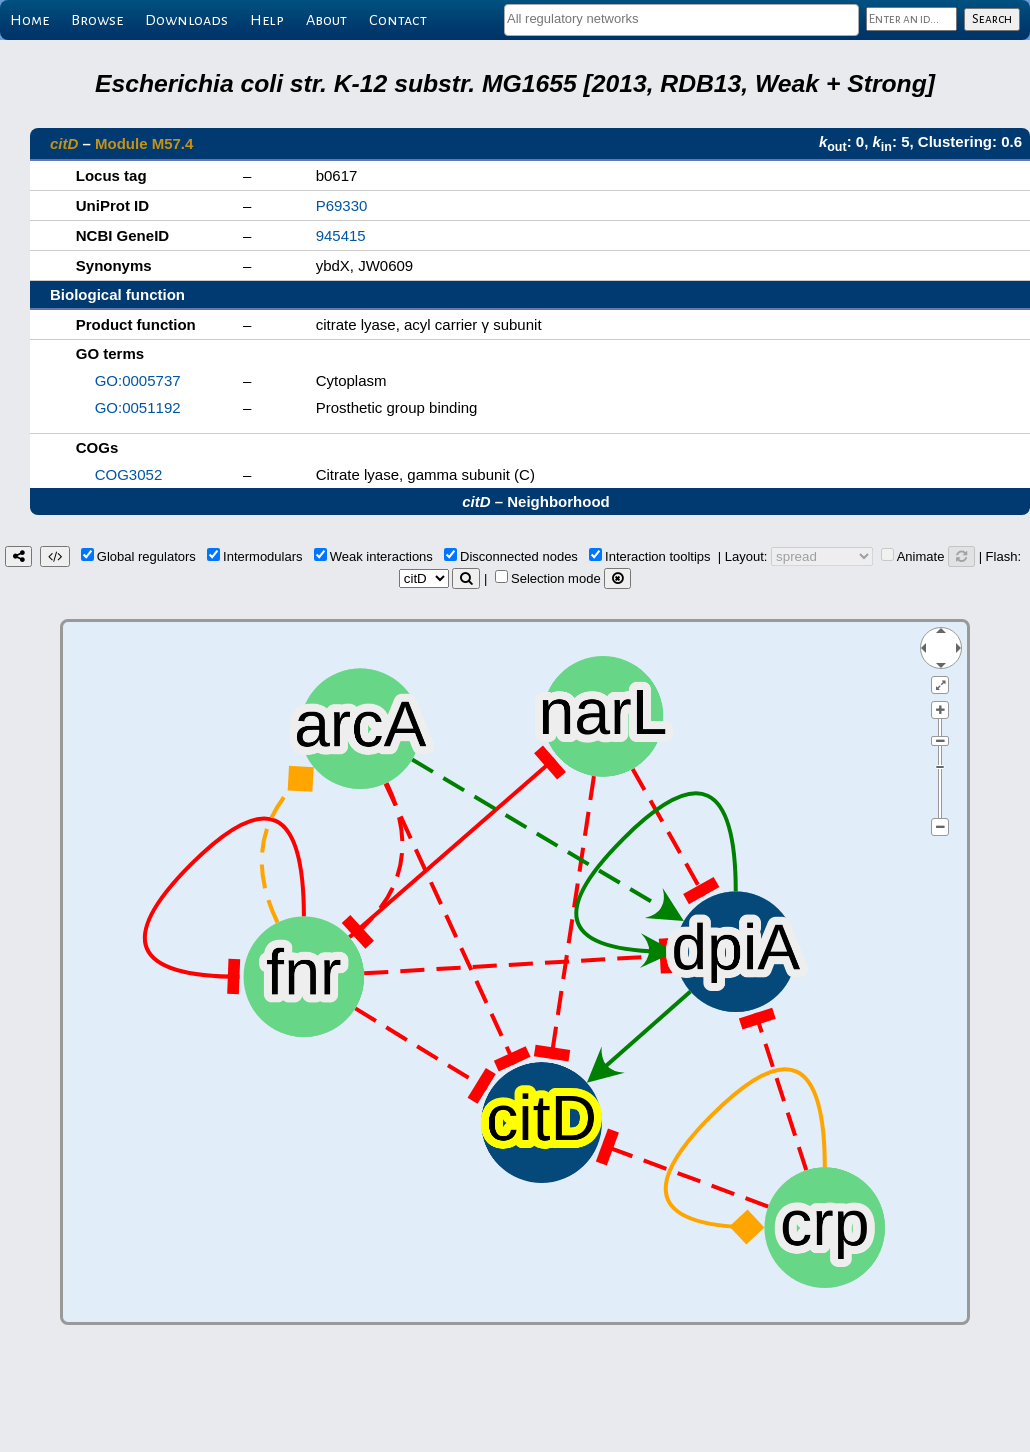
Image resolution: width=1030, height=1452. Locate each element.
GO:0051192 (138, 407)
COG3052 (129, 474)
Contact (398, 20)
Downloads (186, 20)
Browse (97, 20)
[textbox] (681, 18)
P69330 (342, 205)
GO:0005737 (138, 380)
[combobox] (681, 20)
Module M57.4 (144, 143)
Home (29, 20)
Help (267, 20)
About (326, 20)
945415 (341, 235)
